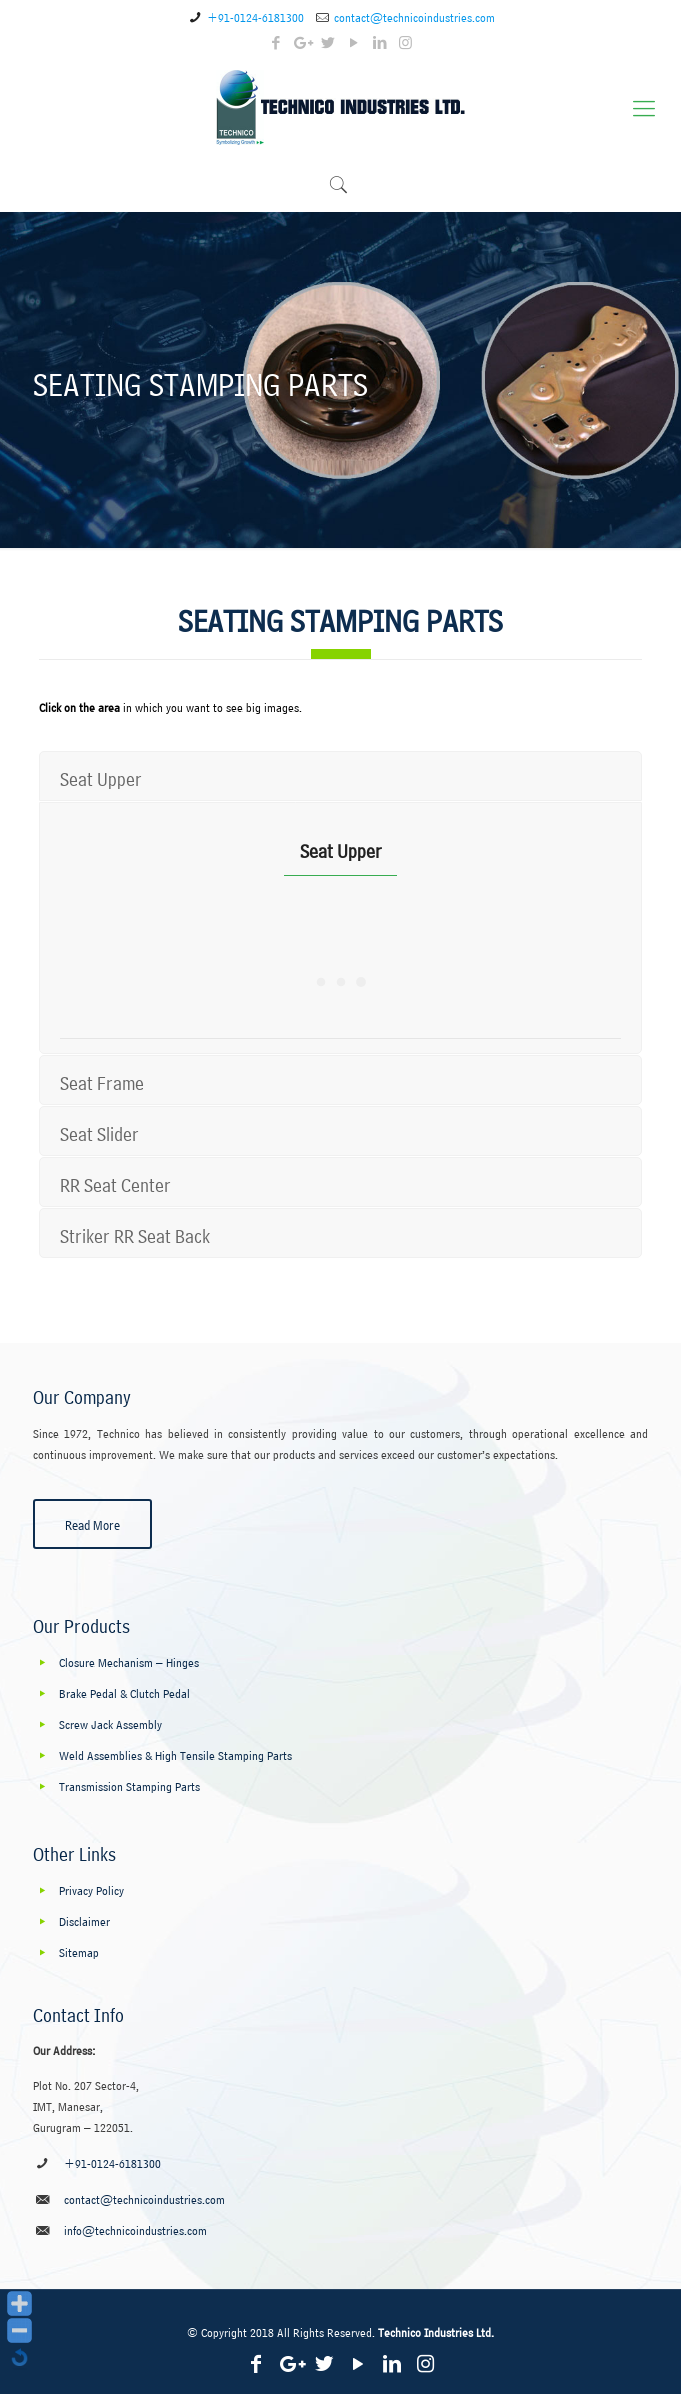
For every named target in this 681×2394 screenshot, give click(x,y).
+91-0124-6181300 (255, 15)
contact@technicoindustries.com (414, 15)
